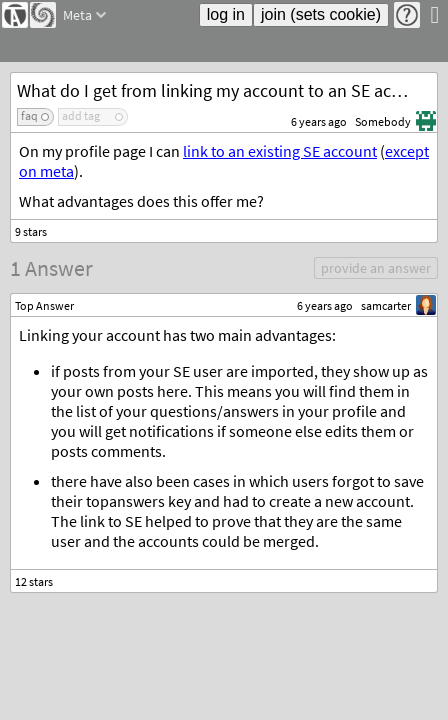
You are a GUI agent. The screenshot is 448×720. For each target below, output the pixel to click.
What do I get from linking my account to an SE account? (227, 90)
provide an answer (376, 268)
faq (29, 115)
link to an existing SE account (280, 151)
